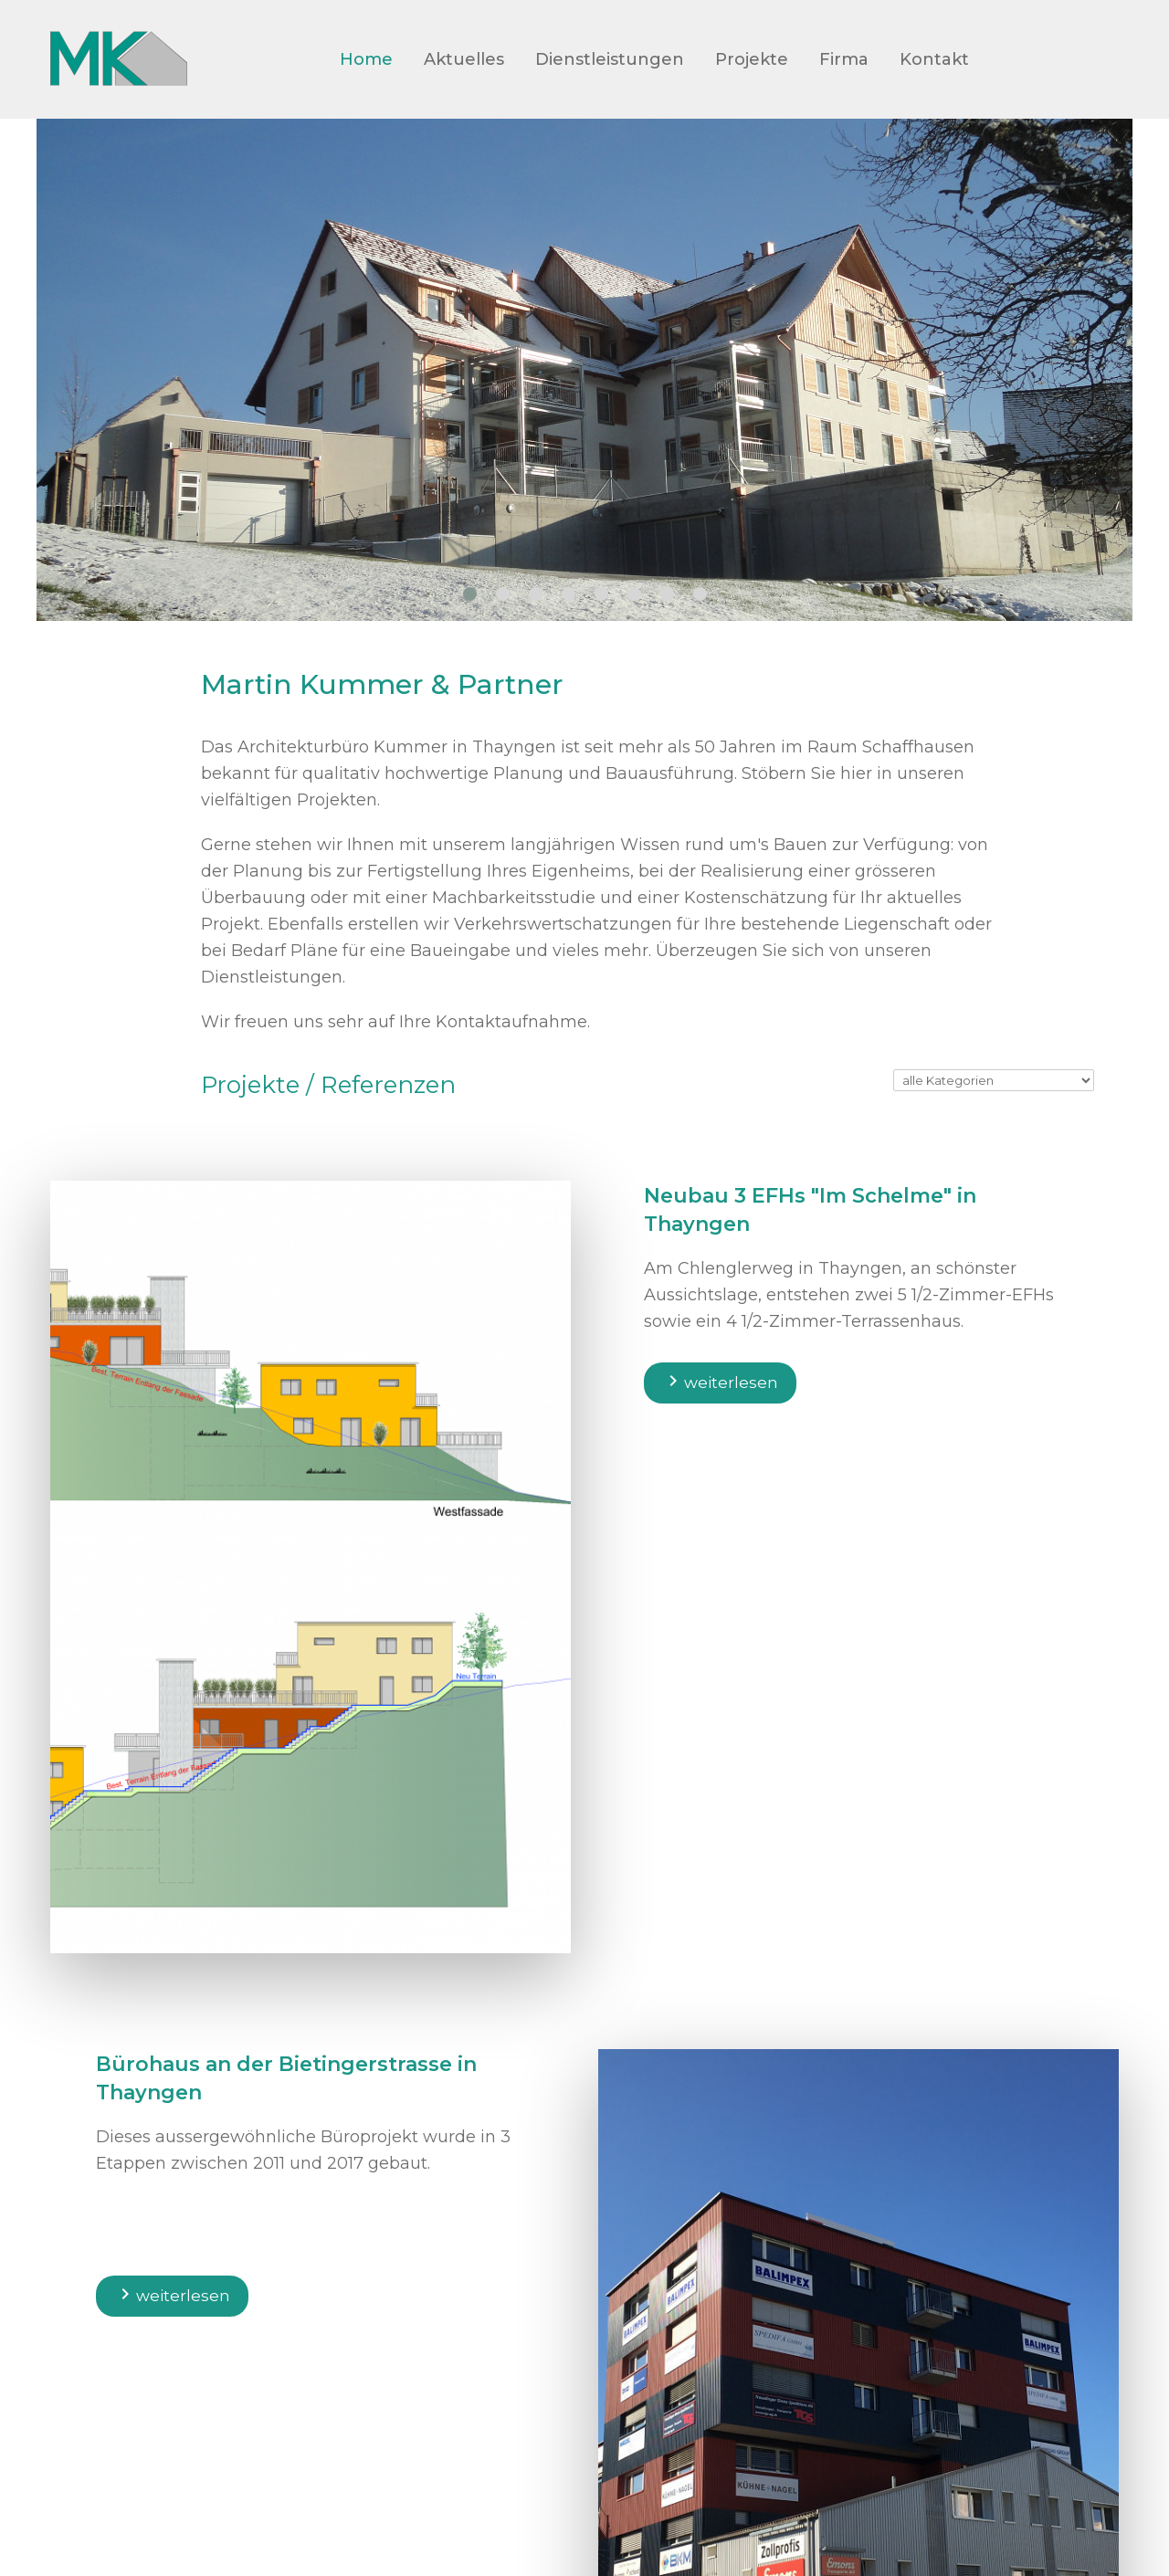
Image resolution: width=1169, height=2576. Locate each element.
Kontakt (934, 59)
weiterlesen (720, 1381)
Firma (844, 59)
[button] (469, 593)
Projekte (751, 59)
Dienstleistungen (609, 59)
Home (366, 59)
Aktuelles (464, 59)
